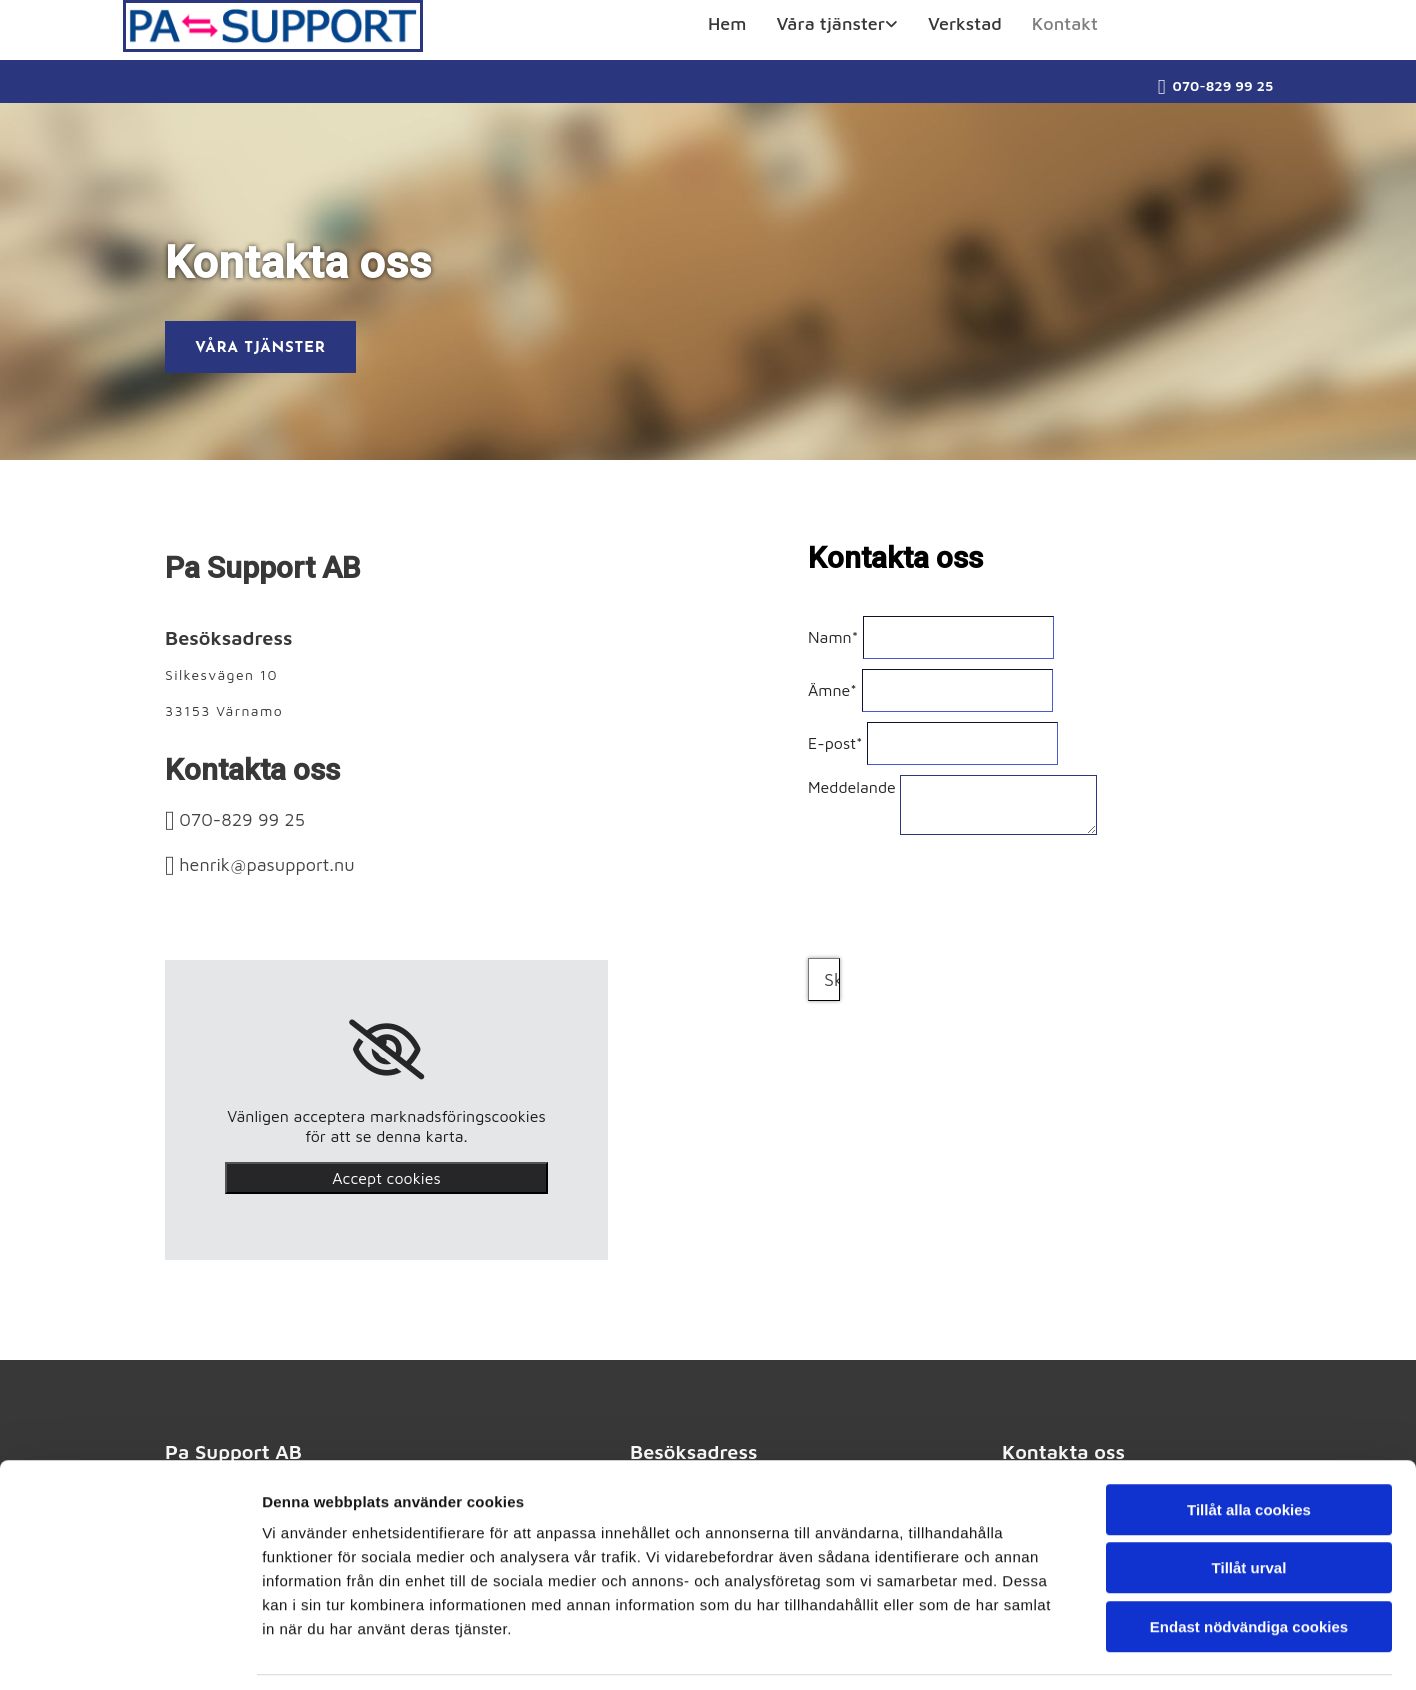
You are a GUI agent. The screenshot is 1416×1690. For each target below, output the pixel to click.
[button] (260, 347)
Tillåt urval (1249, 1504)
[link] (837, 29)
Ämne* (832, 690)
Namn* (833, 637)
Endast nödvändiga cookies (1249, 1562)
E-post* (835, 743)
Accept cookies (386, 1178)
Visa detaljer (1086, 1650)
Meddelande (852, 787)
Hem (727, 23)
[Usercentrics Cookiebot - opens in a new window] (129, 1651)
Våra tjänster (830, 23)
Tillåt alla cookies (1249, 1445)
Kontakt (1065, 23)
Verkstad (965, 23)
